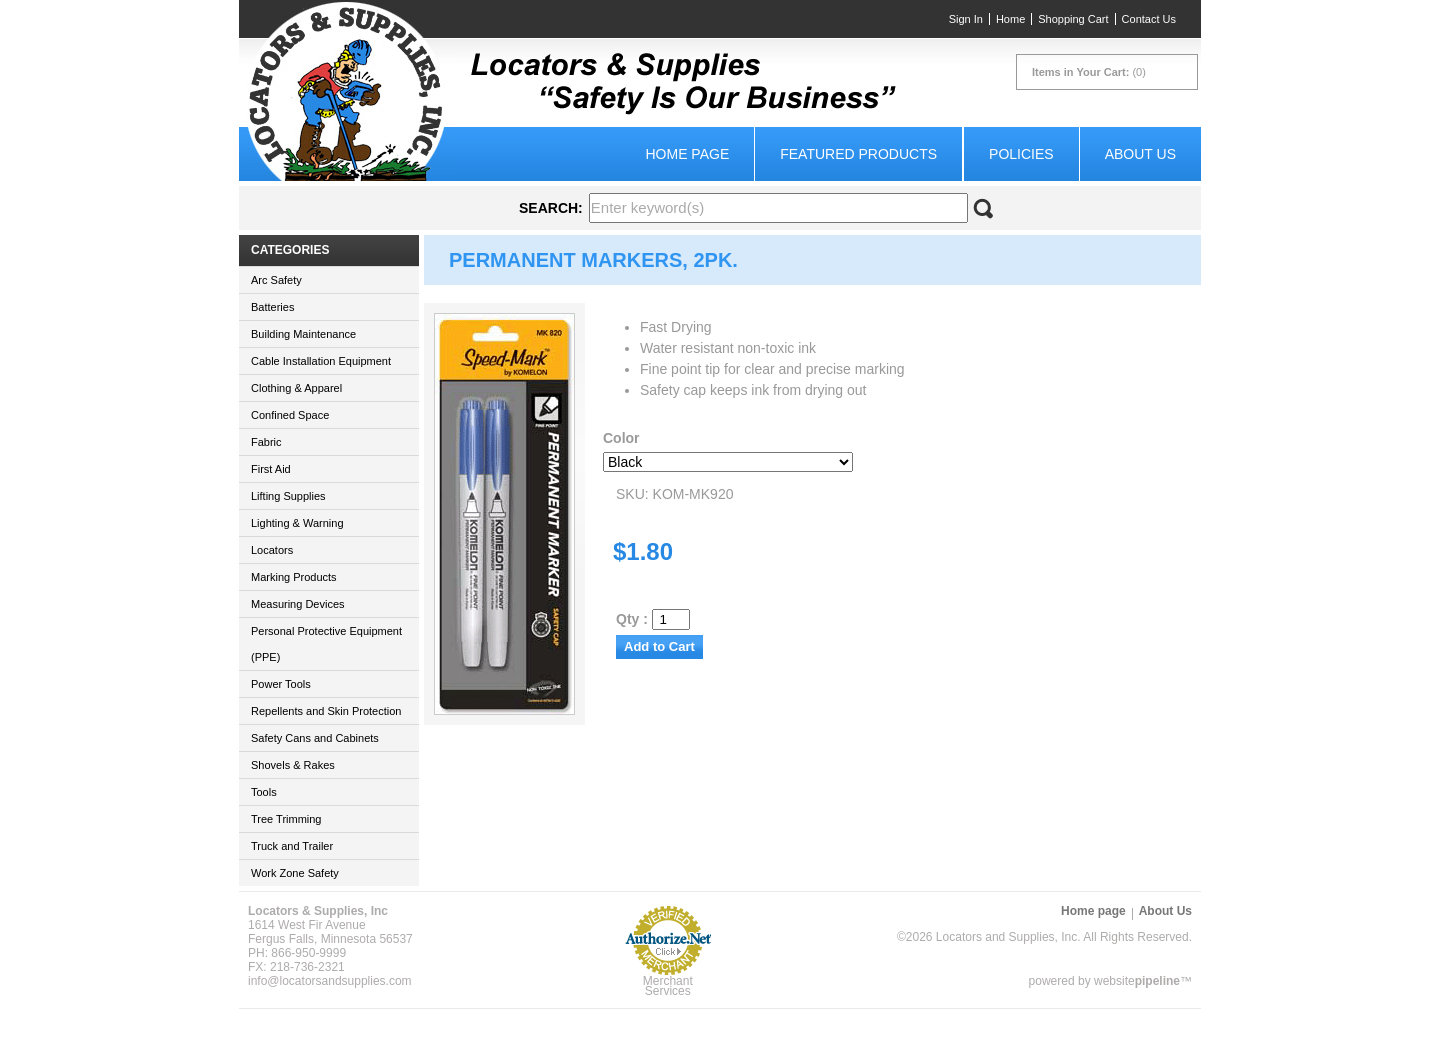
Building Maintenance (303, 334)
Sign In (966, 19)
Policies (1021, 154)
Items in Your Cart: (1080, 72)
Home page (687, 154)
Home (1010, 19)
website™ (1143, 981)
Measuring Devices (298, 604)
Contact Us (1149, 19)
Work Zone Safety (295, 873)
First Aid (271, 469)
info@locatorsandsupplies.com (330, 981)
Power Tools (281, 684)
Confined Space (290, 415)
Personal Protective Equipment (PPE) (326, 644)
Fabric (266, 442)
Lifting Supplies (288, 496)
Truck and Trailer (292, 846)
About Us (1140, 154)
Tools (264, 792)
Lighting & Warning (297, 523)
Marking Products (294, 577)
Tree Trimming (286, 819)
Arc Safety (276, 280)
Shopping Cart (1073, 19)
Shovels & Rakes (293, 765)
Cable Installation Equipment (321, 361)
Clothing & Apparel (296, 388)
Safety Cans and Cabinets (315, 738)
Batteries (272, 307)
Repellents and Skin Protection (326, 711)
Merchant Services (668, 986)
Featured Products (858, 154)
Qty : (653, 619)
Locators (272, 550)
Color (621, 438)
